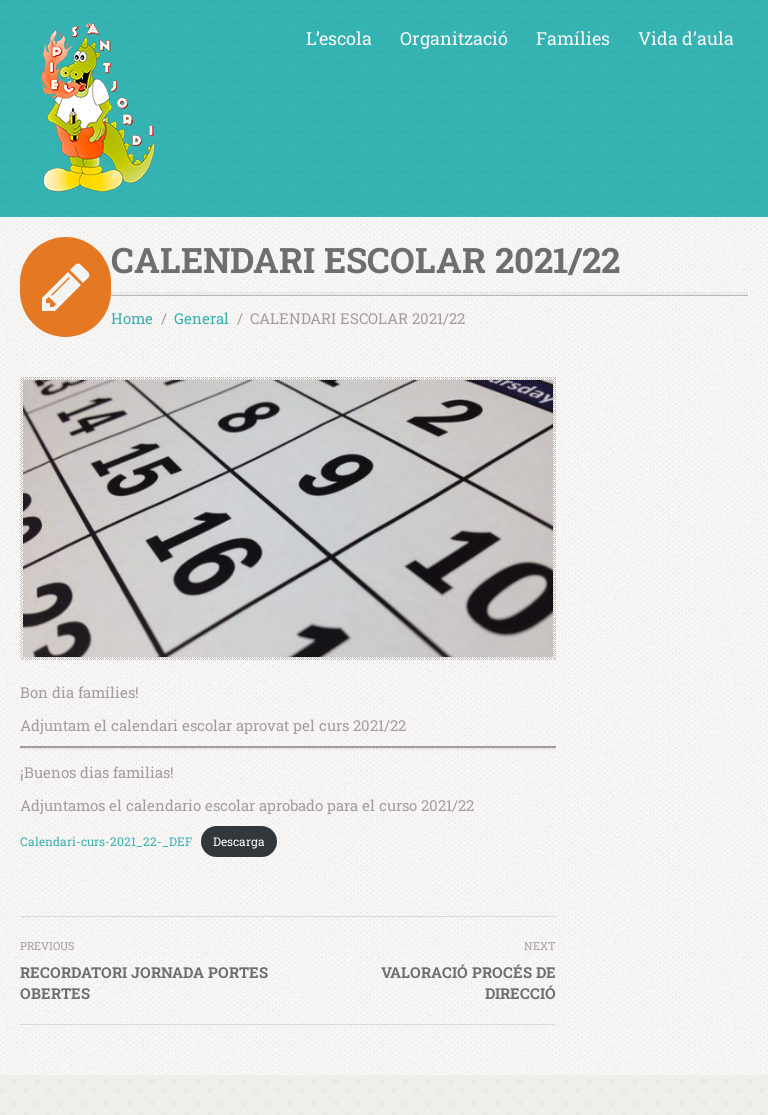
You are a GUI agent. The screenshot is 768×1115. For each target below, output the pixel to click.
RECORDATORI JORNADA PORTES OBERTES (144, 982)
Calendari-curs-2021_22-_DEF (106, 841)
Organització (454, 38)
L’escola (339, 38)
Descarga (239, 841)
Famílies (573, 38)
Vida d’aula (686, 38)
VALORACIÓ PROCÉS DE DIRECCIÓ (468, 982)
